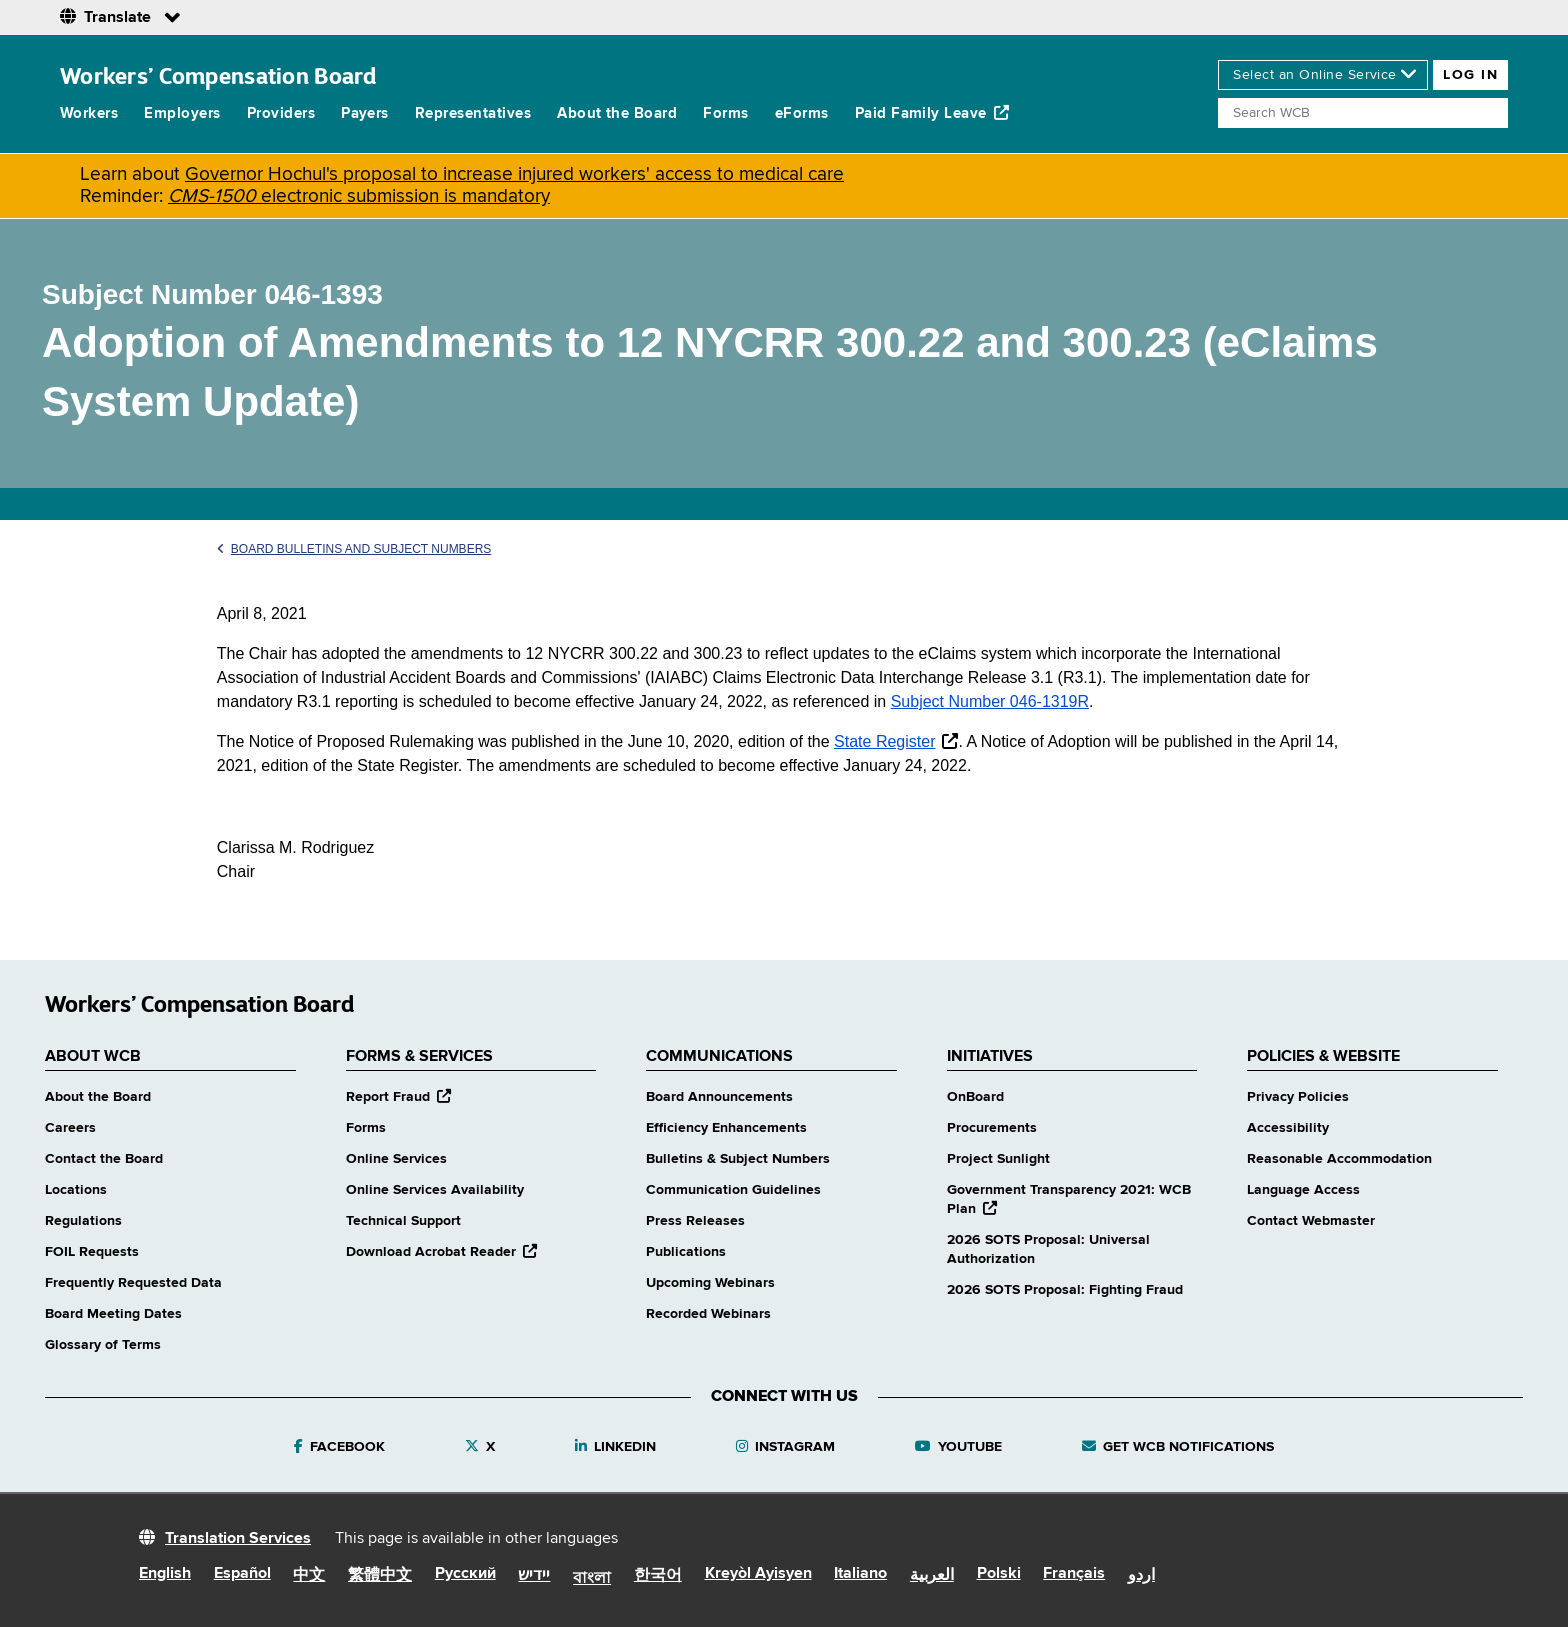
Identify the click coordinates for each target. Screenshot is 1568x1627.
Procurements (992, 1128)
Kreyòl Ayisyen (758, 1574)
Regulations (83, 1221)
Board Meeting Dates (113, 1314)
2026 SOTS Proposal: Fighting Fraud (1065, 1290)
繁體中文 (380, 1576)
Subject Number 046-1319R (990, 701)
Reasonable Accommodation (1339, 1159)
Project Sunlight (998, 1159)
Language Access (1303, 1190)
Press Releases (695, 1221)
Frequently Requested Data (133, 1283)
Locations (76, 1190)
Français (1074, 1574)
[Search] (1363, 113)
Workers (89, 113)
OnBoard (975, 1097)
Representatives (473, 113)
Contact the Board (104, 1159)
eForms (802, 113)
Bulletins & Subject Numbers (738, 1159)
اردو (1141, 1576)
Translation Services (238, 1539)
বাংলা (592, 1579)
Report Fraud (398, 1097)
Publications (686, 1252)
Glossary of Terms (103, 1345)
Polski (999, 1574)
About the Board (617, 113)
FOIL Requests (92, 1252)
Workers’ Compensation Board (218, 75)
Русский (465, 1574)
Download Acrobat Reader (441, 1252)
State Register (884, 741)
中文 (309, 1576)
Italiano (860, 1574)
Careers (70, 1128)
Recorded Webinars (708, 1314)
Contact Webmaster (1311, 1221)
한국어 (658, 1576)
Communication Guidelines (733, 1190)
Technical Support (403, 1221)
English (165, 1574)
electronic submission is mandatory (359, 196)
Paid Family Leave (932, 113)
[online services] (1323, 75)
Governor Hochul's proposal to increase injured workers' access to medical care (514, 174)
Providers (281, 113)
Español (242, 1574)
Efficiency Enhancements (726, 1128)
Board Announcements (719, 1097)
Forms (725, 113)
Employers (182, 113)
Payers (365, 113)
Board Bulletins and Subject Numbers (354, 549)
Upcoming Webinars (710, 1283)
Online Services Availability (435, 1190)
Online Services (396, 1159)
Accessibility (1288, 1128)
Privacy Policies (1298, 1097)
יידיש (534, 1576)
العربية (932, 1576)
